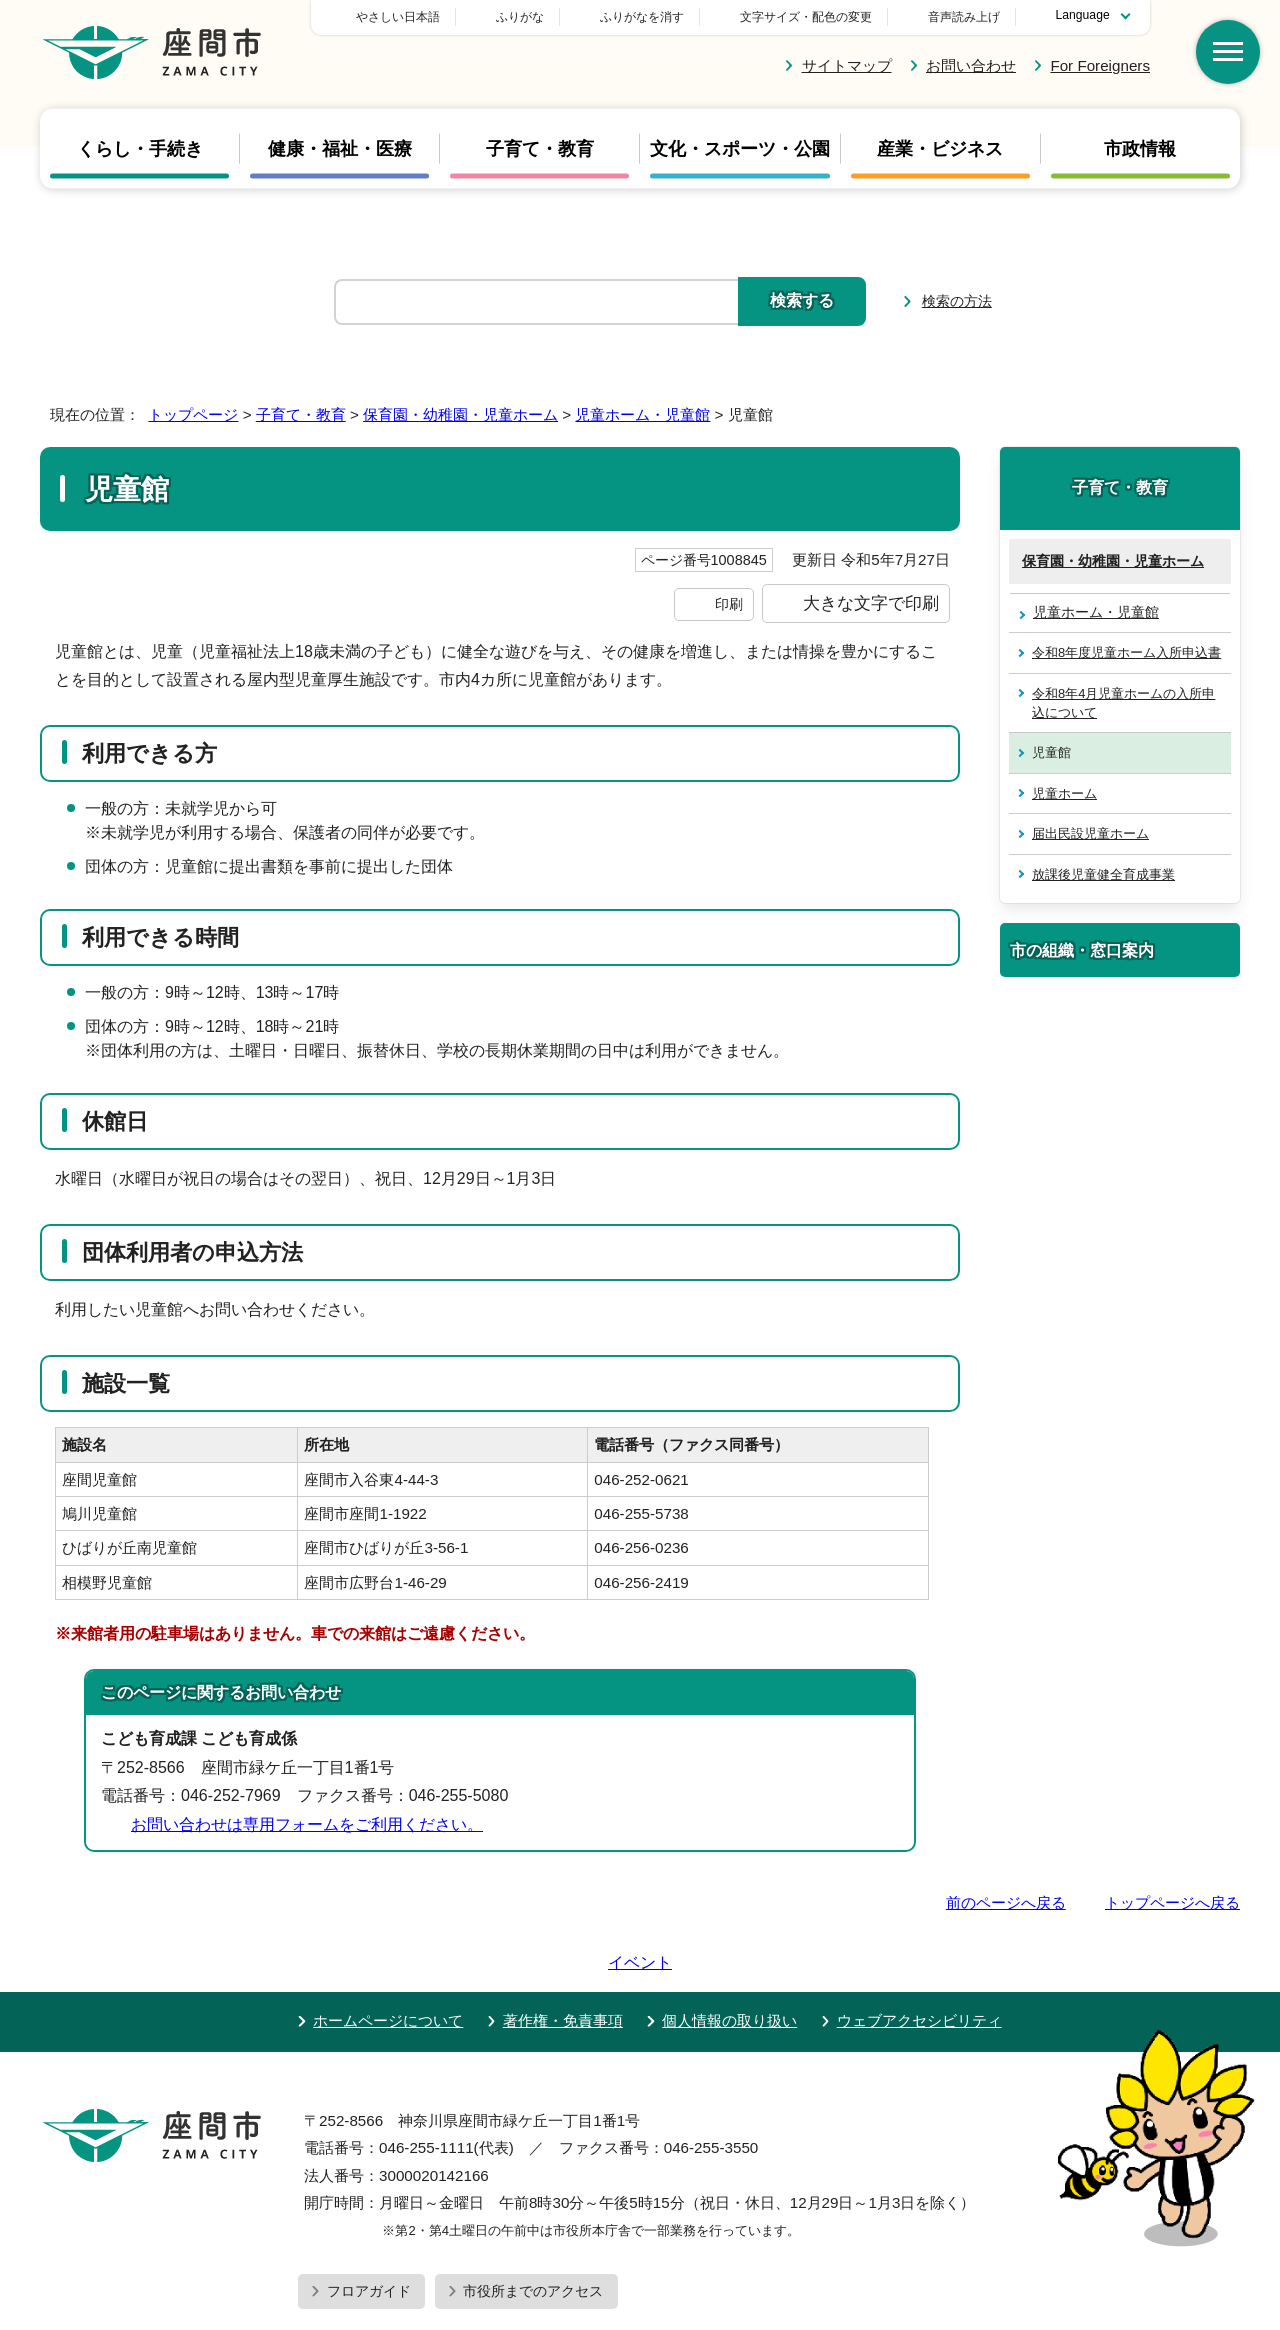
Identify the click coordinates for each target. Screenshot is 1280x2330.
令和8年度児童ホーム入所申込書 (1126, 652)
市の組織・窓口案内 (1082, 950)
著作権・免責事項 (563, 1963)
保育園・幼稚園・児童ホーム (460, 414)
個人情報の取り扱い (729, 1963)
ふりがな (660, 17)
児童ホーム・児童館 (642, 414)
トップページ (193, 414)
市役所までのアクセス (533, 2234)
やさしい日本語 (538, 17)
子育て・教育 (540, 149)
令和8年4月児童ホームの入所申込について (1123, 703)
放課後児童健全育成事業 (1103, 874)
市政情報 (1140, 149)
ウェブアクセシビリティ (919, 1963)
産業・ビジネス (940, 149)
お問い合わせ (971, 65)
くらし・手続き (140, 149)
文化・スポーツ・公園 (740, 149)
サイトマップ (847, 65)
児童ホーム (1064, 793)
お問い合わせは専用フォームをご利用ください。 (307, 1824)
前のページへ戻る (1006, 1902)
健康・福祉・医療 (340, 149)
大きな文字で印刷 (871, 603)
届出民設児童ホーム (1090, 833)
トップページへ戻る (1172, 1902)
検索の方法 (957, 301)
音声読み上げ (964, 17)
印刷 (729, 604)
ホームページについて (388, 1963)
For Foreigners (1100, 65)
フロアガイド (369, 2234)
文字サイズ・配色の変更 (806, 17)
